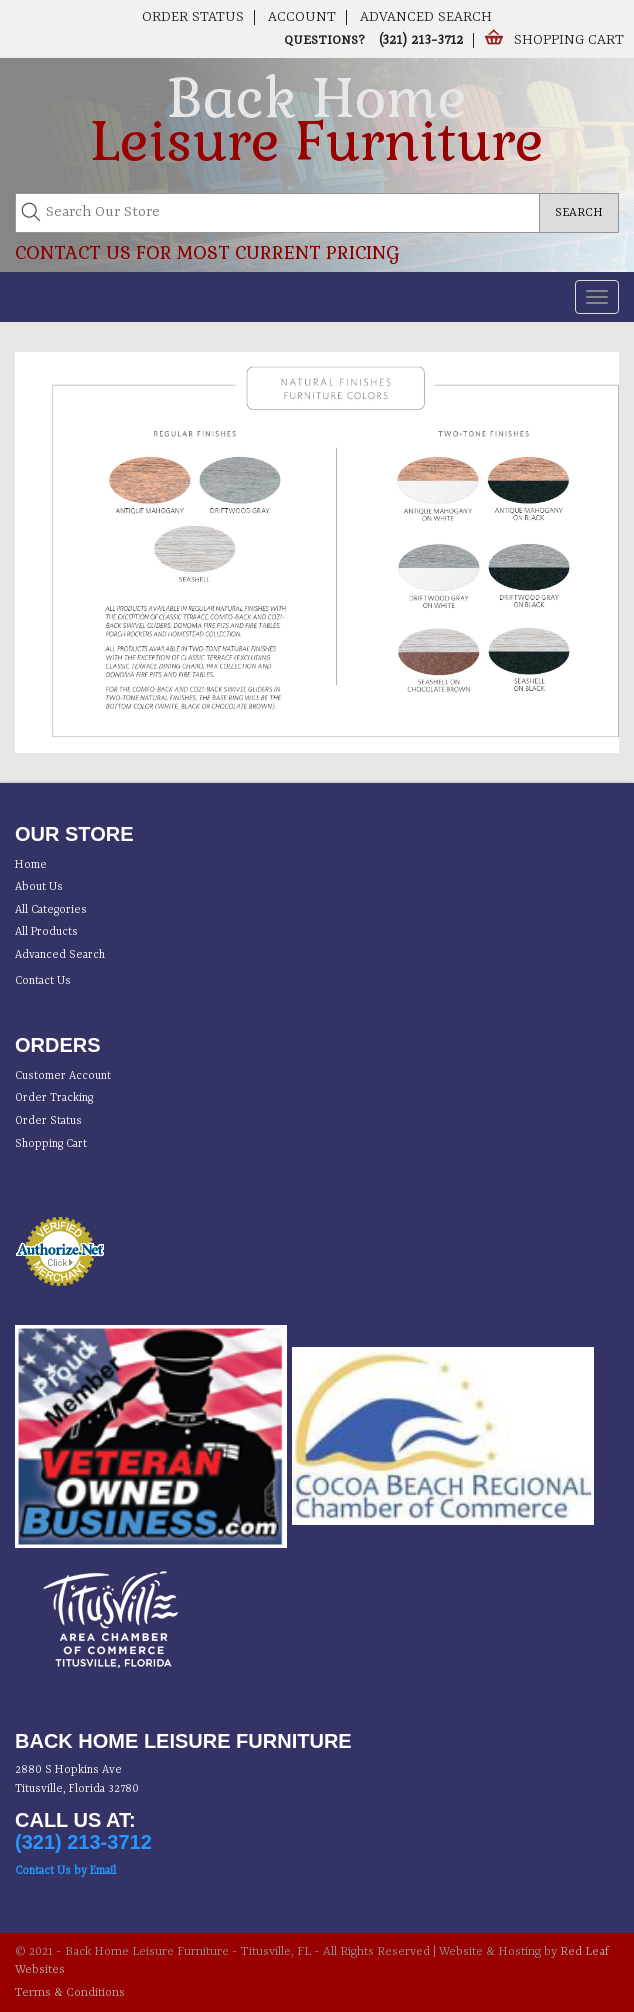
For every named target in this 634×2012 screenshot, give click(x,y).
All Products (46, 932)
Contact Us (43, 981)
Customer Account (63, 1076)
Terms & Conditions (70, 1993)
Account (302, 17)
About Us (39, 887)
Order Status (193, 17)
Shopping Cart (569, 40)
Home (31, 865)
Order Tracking (54, 1098)
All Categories (51, 910)
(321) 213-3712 (419, 40)
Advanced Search (426, 17)
